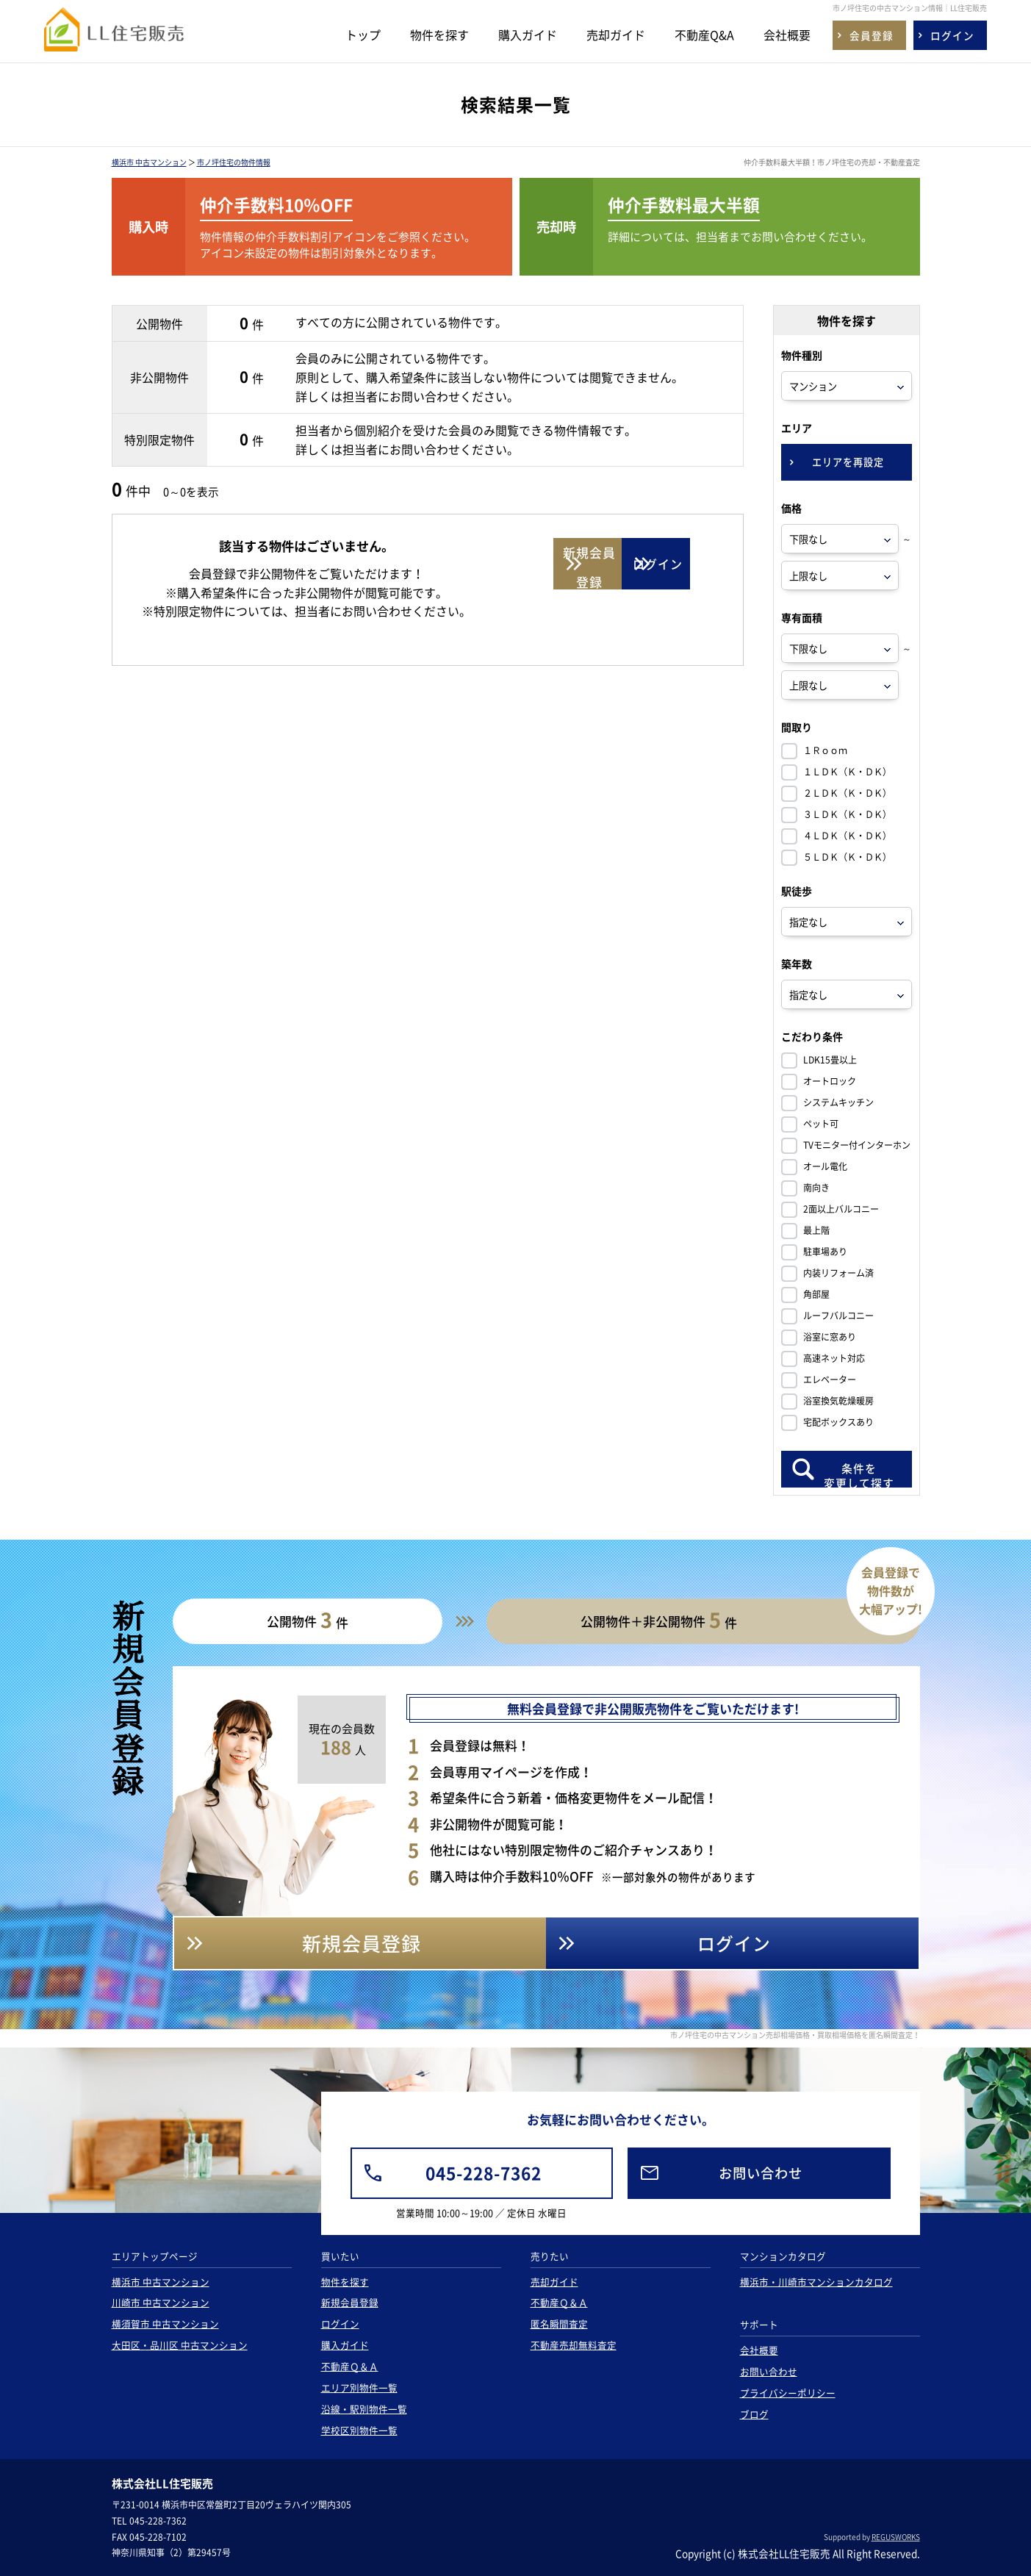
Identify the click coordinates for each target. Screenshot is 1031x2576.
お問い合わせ (768, 2371)
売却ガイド (615, 34)
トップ (363, 34)
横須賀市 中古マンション (165, 2324)
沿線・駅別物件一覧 (364, 2409)
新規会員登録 (349, 2302)
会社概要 (787, 34)
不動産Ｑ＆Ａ (349, 2366)
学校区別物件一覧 (359, 2430)
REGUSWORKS (896, 2536)
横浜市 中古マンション (149, 162)
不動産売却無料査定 (574, 2345)
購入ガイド (527, 34)
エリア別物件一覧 (359, 2387)
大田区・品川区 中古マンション (180, 2345)
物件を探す (439, 34)
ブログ (754, 2414)
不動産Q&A (704, 34)
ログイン (340, 2324)
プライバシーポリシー (788, 2393)
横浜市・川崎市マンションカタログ (816, 2282)
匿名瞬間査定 (559, 2324)
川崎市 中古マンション (160, 2302)
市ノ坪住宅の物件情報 (233, 162)
